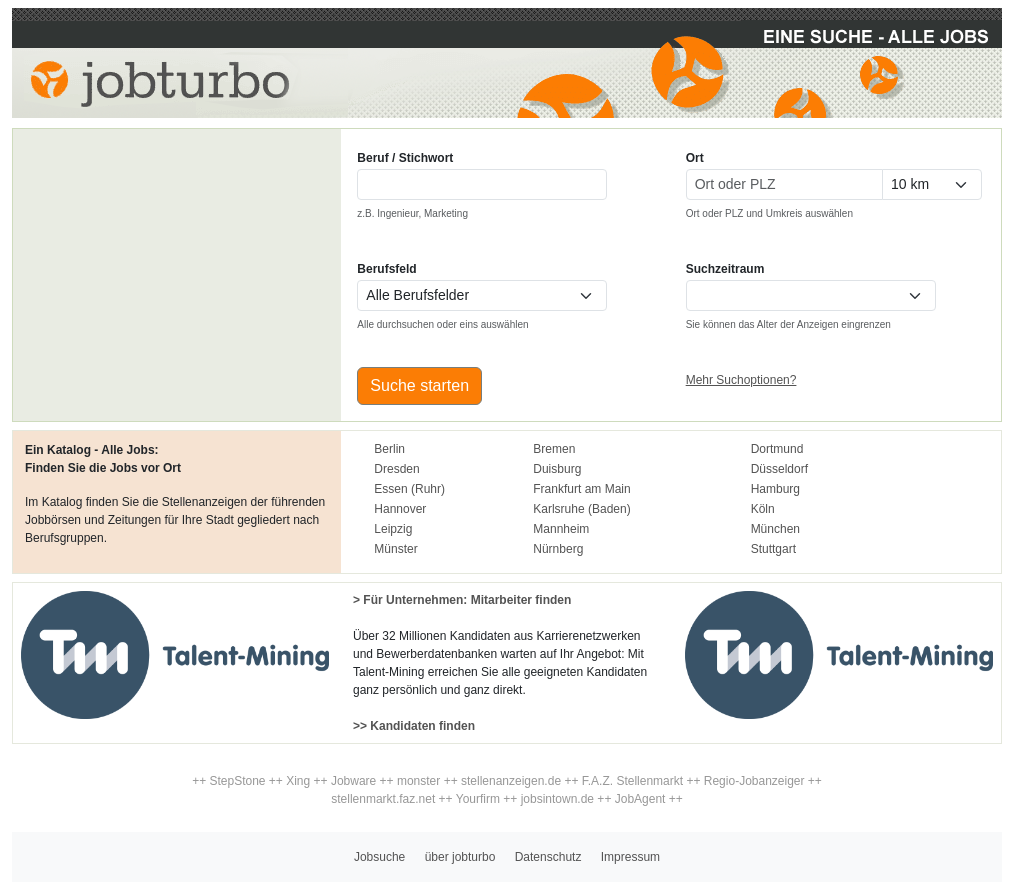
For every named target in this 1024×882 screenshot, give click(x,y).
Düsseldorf (779, 469)
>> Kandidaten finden (414, 726)
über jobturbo (460, 857)
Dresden (396, 469)
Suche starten (419, 385)
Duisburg (557, 469)
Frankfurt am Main (581, 489)
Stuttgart (773, 549)
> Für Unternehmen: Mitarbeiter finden (462, 600)
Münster (395, 549)
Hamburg (775, 489)
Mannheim (561, 529)
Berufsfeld (386, 269)
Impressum (630, 857)
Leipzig (393, 529)
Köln (763, 509)
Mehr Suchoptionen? (741, 380)
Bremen (554, 449)
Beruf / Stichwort (405, 158)
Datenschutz (548, 857)
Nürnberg (558, 549)
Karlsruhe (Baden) (581, 509)
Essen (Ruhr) (409, 489)
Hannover (400, 509)
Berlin (389, 449)
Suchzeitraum (725, 269)
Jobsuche (379, 857)
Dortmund (777, 449)
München (775, 529)
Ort (695, 158)
